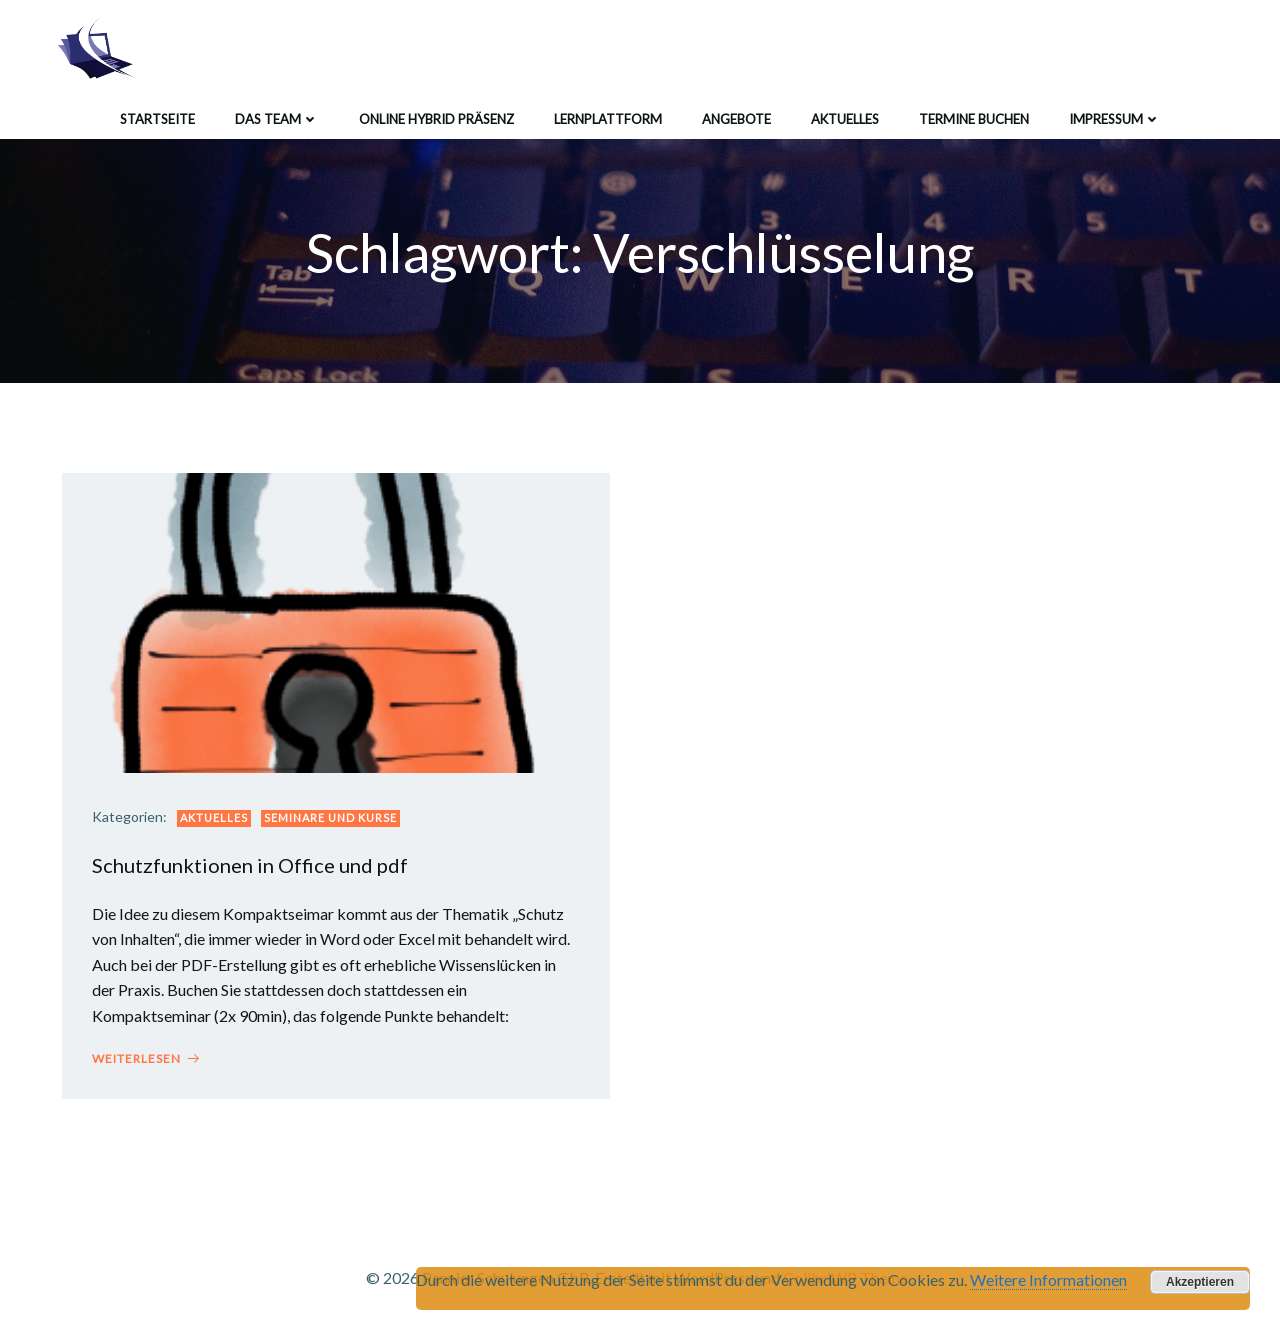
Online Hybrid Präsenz (436, 119)
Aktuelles (845, 119)
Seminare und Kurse (330, 817)
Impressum (1115, 119)
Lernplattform (608, 119)
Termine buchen (974, 119)
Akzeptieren (1200, 1282)
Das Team (277, 119)
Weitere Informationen (1048, 1279)
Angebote (736, 119)
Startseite (157, 119)
